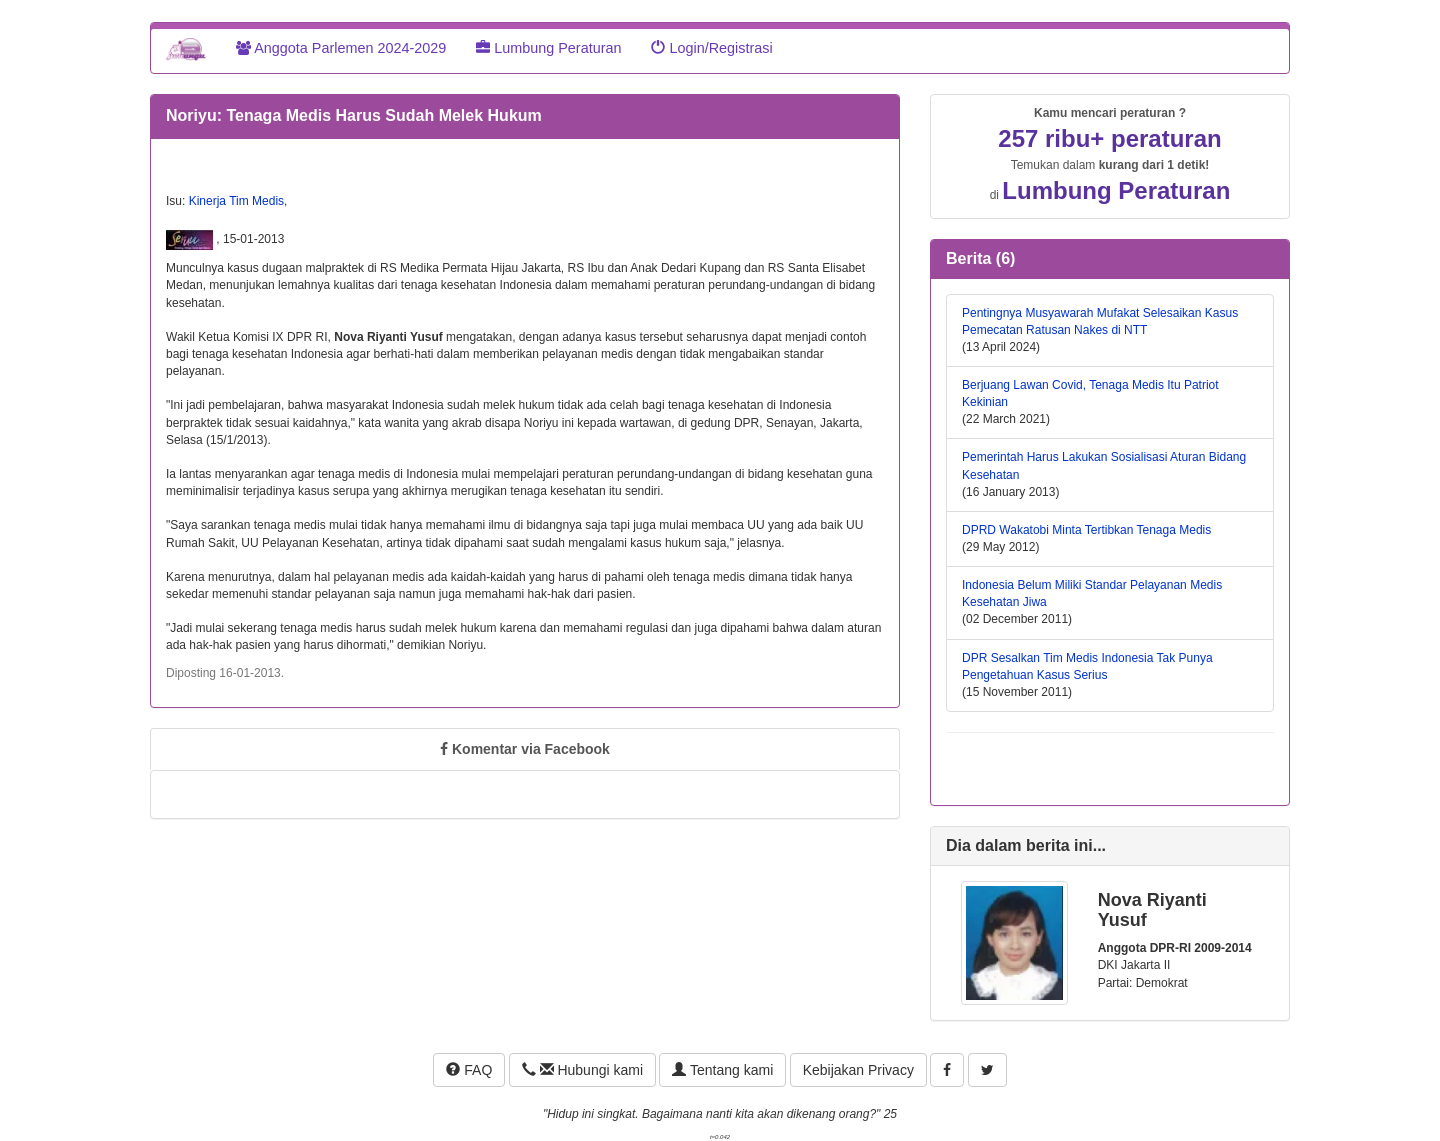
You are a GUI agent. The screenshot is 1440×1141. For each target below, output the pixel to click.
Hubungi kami (582, 1070)
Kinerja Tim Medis (236, 201)
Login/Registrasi (711, 48)
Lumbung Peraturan (548, 48)
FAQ (469, 1070)
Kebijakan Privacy (858, 1070)
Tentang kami (722, 1070)
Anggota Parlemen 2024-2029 (341, 48)
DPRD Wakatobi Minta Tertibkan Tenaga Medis (1086, 530)
